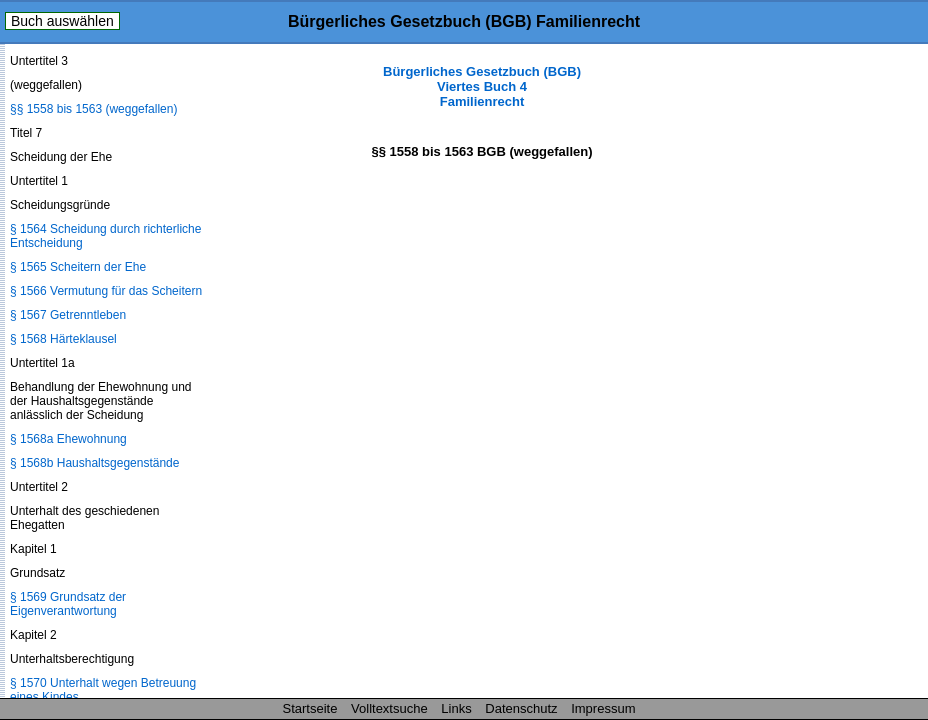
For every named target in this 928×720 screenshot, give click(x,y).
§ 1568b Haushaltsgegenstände (94, 463)
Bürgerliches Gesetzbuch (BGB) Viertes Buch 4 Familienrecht (482, 86)
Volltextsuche (389, 708)
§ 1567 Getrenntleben (68, 315)
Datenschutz (521, 708)
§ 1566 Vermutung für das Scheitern (106, 291)
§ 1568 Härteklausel (63, 339)
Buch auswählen (62, 21)
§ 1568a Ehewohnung (68, 439)
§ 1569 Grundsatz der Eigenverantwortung (68, 604)
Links (456, 708)
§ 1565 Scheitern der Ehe (78, 267)
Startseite (310, 708)
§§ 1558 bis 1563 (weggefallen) (93, 109)
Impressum (603, 708)
